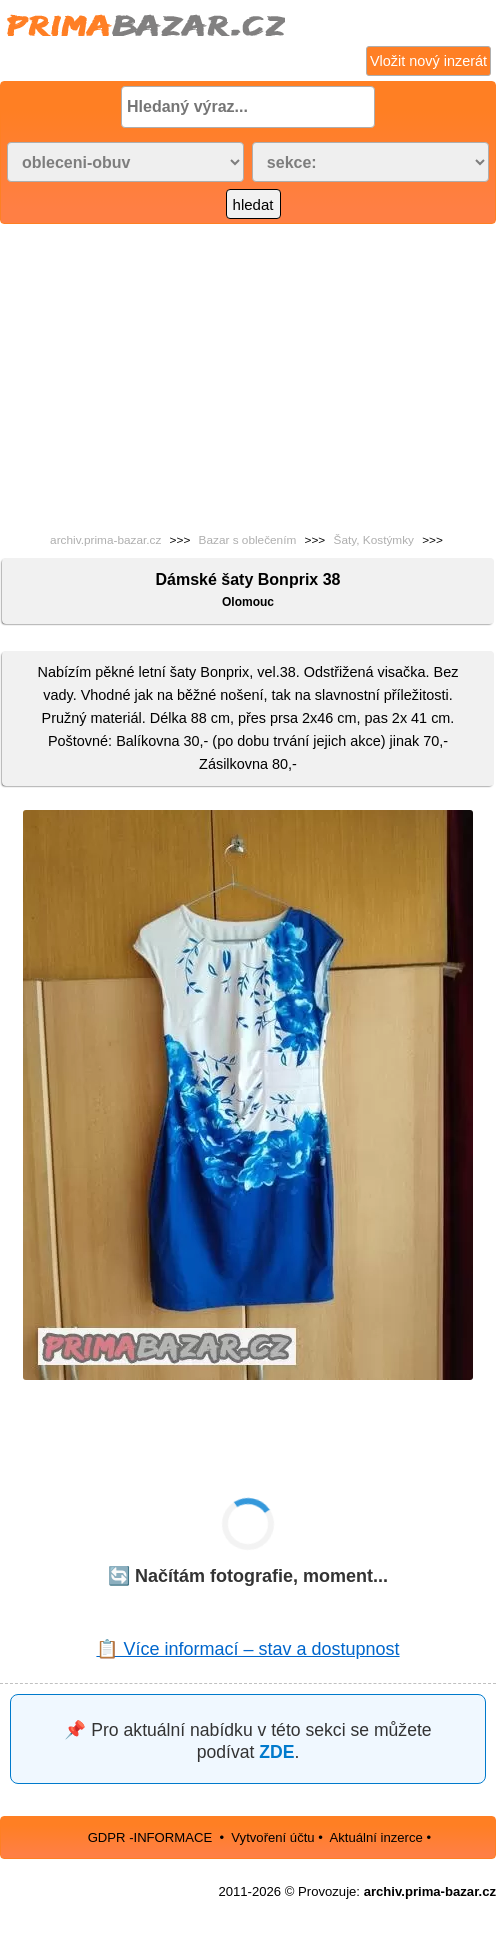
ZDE (276, 1752)
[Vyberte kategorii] (125, 162)
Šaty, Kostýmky (374, 540)
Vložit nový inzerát (428, 61)
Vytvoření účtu (272, 1837)
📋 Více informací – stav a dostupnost (247, 1649)
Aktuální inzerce (375, 1837)
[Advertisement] (248, 374)
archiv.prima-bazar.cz (105, 540)
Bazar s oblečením (248, 540)
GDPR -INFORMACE (152, 1837)
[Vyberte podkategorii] (370, 162)
